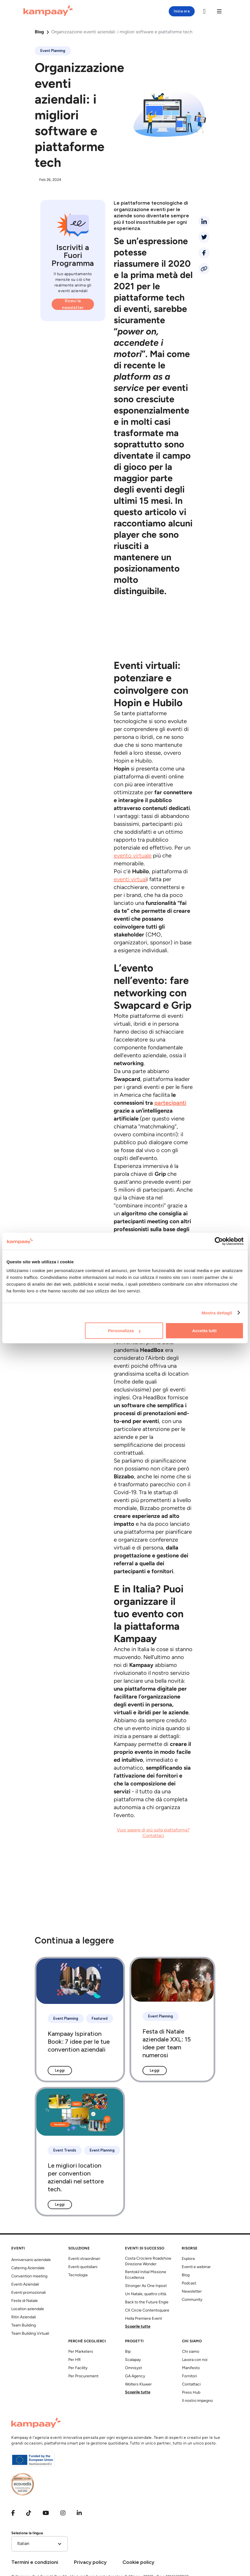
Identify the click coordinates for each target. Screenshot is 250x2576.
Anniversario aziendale (31, 2260)
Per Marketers (80, 2352)
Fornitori (189, 2376)
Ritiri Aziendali (23, 2317)
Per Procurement (83, 2376)
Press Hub (191, 2393)
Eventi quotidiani (82, 2267)
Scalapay (133, 2360)
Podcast (189, 2283)
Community (192, 2300)
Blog (39, 32)
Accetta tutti (204, 1330)
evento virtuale (133, 856)
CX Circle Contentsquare (147, 2310)
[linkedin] (204, 221)
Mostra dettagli (216, 1312)
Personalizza (124, 1330)
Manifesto (191, 2368)
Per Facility (77, 2368)
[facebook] (204, 253)
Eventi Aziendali (25, 2284)
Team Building (23, 2325)
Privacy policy (90, 2562)
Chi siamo (190, 2352)
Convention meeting (29, 2276)
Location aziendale (27, 2309)
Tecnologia (77, 2275)
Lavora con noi (194, 2360)
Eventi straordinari (84, 2259)
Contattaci (191, 2384)
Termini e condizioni (34, 2562)
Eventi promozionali (28, 2293)
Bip (128, 2352)
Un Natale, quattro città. (146, 2294)
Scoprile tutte (137, 2327)
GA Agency (135, 2376)
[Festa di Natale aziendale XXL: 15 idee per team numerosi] (172, 2019)
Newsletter (192, 2292)
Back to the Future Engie (146, 2302)
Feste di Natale (24, 2301)
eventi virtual (130, 880)
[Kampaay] (48, 11)
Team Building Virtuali (30, 2334)
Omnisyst (133, 2368)
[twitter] (204, 237)
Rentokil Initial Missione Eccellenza (145, 2275)
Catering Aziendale (28, 2268)
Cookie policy (138, 2562)
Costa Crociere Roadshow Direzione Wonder (148, 2261)
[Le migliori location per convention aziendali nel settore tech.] (79, 2152)
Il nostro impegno (197, 2401)
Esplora (188, 2259)
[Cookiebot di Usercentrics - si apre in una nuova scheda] (219, 1241)
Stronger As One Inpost (146, 2286)
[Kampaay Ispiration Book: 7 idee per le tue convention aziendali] (79, 2019)
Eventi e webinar (196, 2267)
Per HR (74, 2360)
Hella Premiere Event (143, 2319)
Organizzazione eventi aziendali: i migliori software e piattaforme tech (121, 32)
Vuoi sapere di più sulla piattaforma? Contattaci (153, 1833)
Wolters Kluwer (138, 2384)
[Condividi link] (204, 268)
